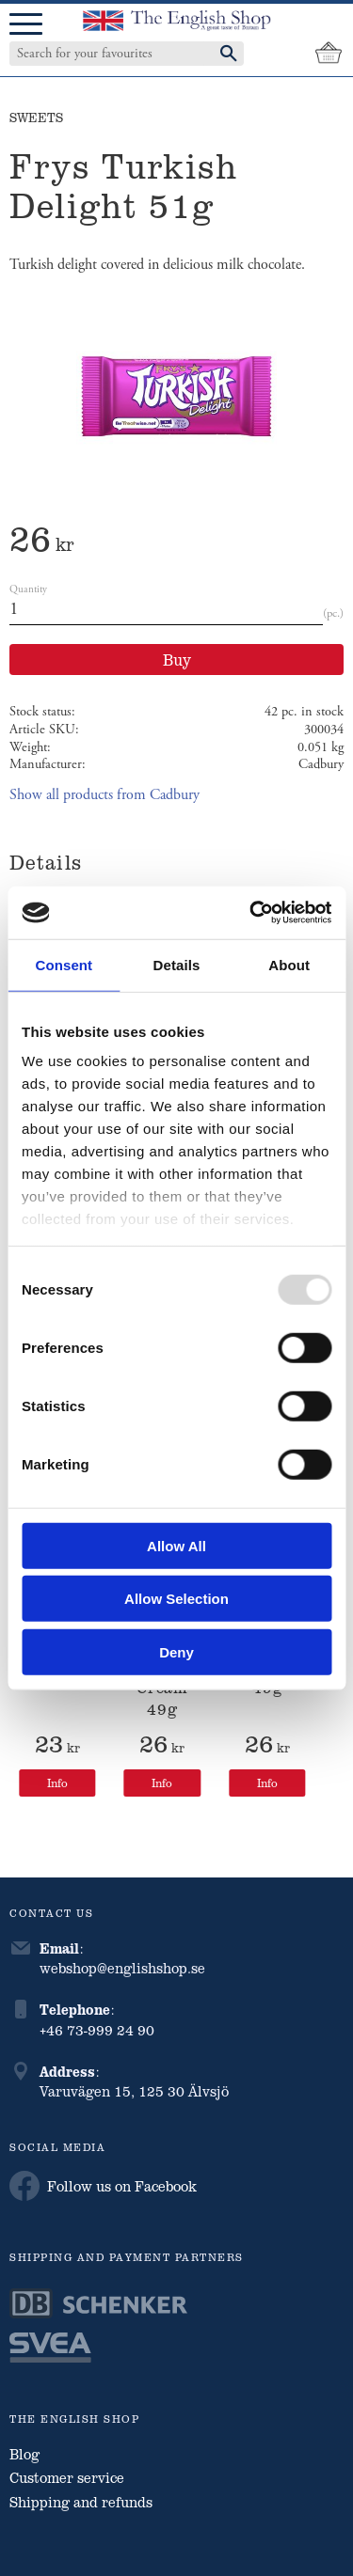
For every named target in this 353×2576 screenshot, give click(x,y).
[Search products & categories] (107, 53)
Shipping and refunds (80, 2501)
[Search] (229, 53)
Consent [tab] (63, 964)
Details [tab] (177, 964)
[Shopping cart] (328, 54)
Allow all (176, 1545)
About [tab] (289, 964)
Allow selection (176, 1599)
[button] (25, 24)
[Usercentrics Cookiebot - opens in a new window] (251, 913)
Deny (176, 1651)
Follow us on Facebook (103, 2186)
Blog (24, 2453)
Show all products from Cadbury (104, 795)
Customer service (66, 2477)
